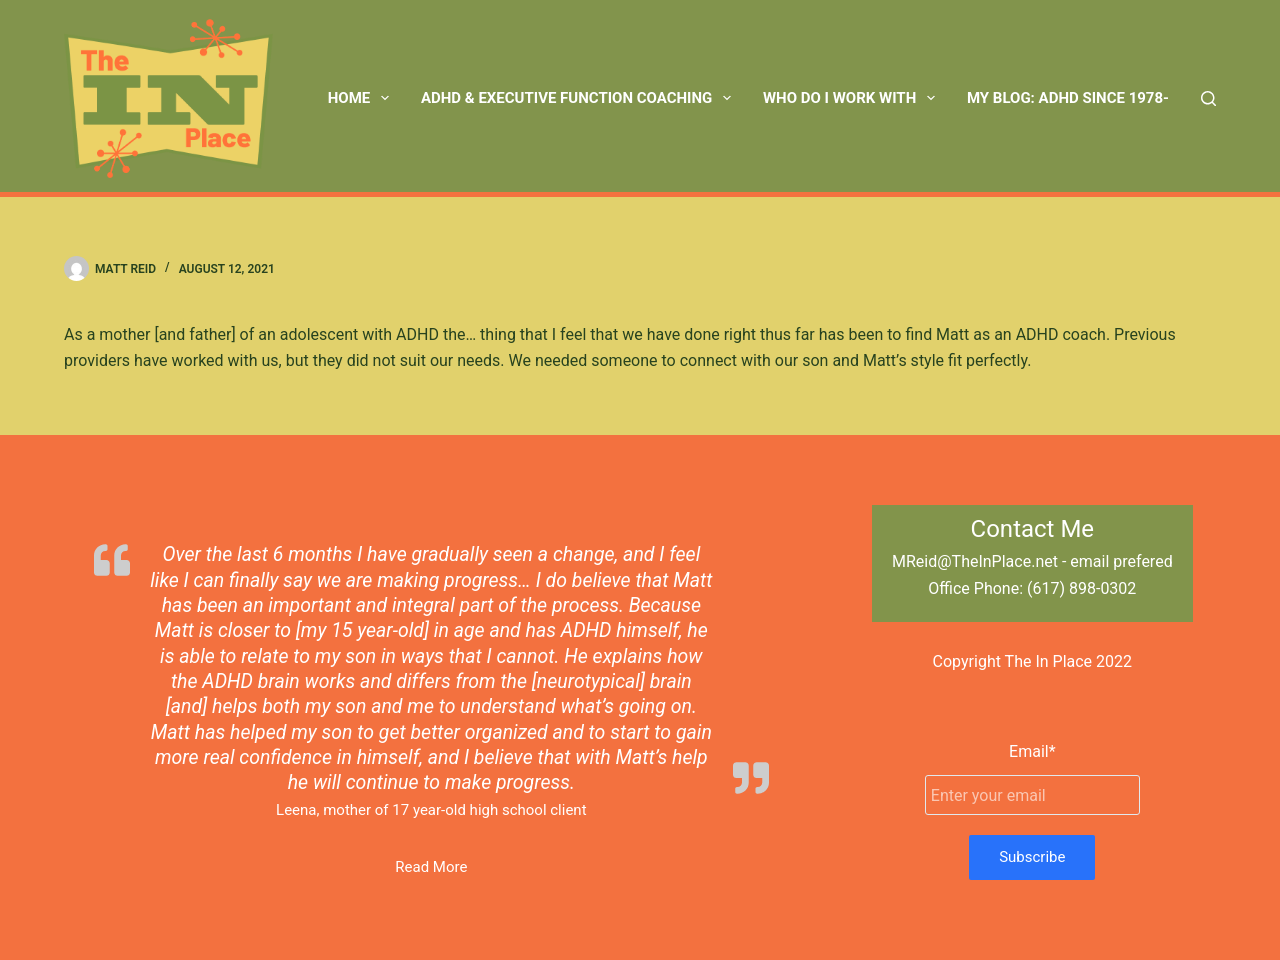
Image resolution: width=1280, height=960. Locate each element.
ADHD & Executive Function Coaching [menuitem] (580, 98)
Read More (431, 867)
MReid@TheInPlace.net (975, 561)
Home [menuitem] (363, 98)
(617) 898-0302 (1081, 588)
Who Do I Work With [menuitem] (853, 98)
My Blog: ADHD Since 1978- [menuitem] (1068, 98)
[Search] (1208, 98)
